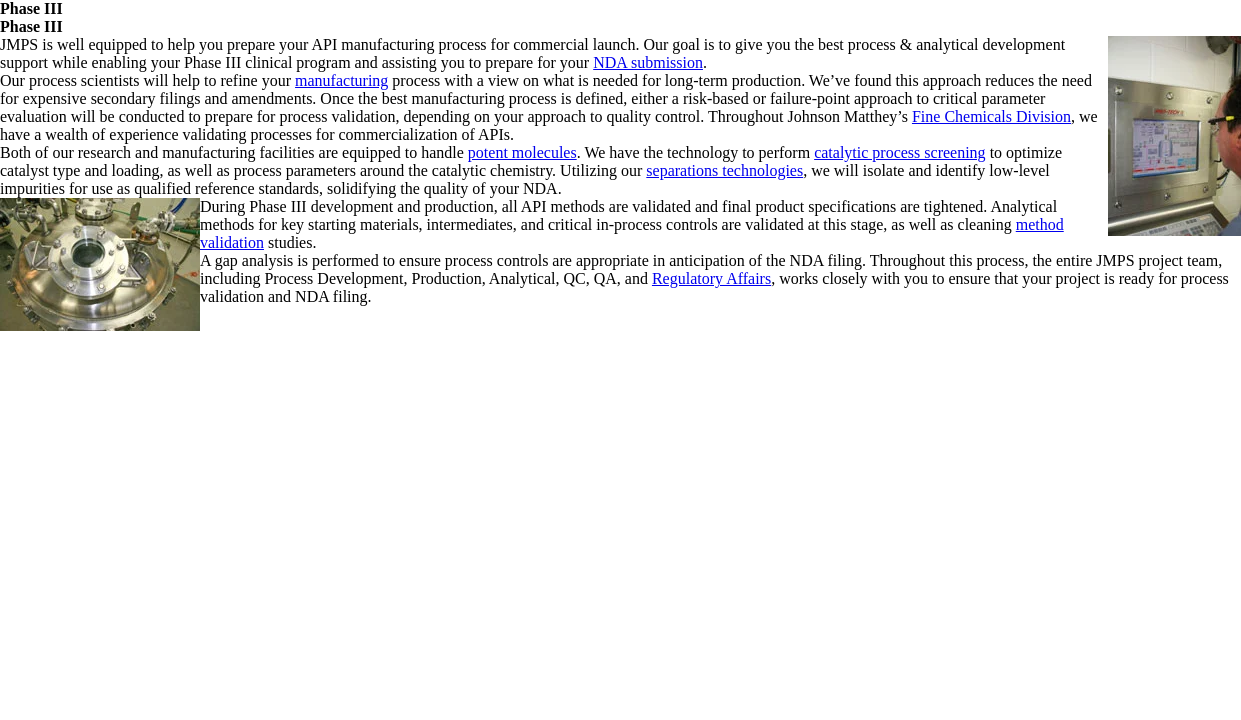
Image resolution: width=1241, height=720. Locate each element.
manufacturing (341, 80)
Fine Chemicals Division (991, 116)
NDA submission (648, 62)
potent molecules (522, 152)
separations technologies (724, 170)
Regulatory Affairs (711, 278)
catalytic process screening (899, 152)
